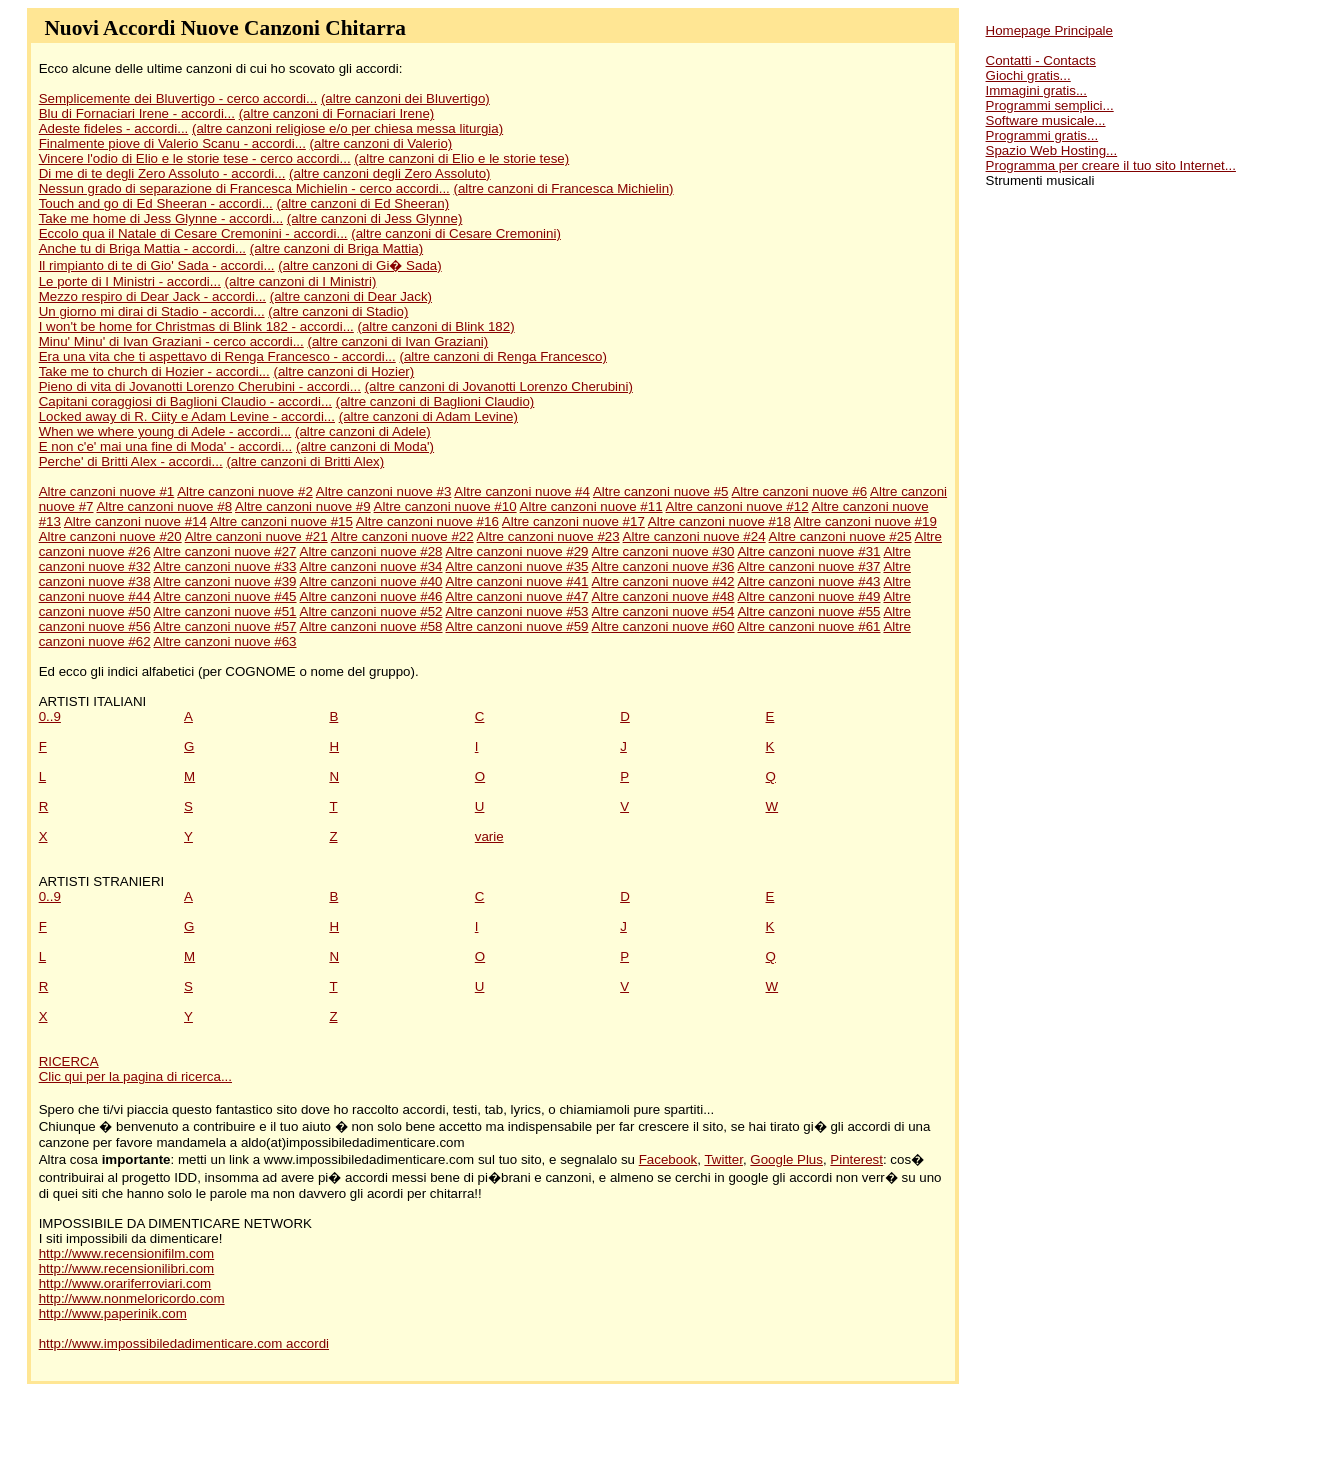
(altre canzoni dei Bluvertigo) (405, 98)
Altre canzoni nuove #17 (573, 521)
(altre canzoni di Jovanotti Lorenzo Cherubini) (499, 386)
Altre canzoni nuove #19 (865, 521)
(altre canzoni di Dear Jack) (351, 296)
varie (489, 836)
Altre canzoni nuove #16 (427, 521)
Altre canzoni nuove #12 (737, 506)
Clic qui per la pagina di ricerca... (135, 1076)
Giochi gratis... (1028, 75)
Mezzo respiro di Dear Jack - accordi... (152, 296)
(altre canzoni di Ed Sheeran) (363, 203)
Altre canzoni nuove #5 (661, 491)
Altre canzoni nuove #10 (445, 506)
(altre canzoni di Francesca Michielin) (564, 188)
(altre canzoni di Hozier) (343, 371)
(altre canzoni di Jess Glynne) (375, 218)
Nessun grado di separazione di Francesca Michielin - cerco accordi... (244, 188)
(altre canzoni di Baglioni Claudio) (435, 401)
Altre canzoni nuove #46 (371, 596)
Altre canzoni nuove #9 (303, 506)
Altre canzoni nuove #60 (662, 626)
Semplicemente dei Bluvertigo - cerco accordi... (178, 98)
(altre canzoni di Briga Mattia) (336, 248)
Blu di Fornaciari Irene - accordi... (137, 113)
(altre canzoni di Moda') (365, 446)
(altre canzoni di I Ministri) (301, 281)
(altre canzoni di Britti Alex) (305, 461)
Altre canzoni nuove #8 (164, 506)
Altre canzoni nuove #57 (225, 626)
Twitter (723, 1159)
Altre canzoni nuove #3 (384, 491)
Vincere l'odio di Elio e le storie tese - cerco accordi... (195, 158)
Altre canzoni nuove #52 (371, 611)
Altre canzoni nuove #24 (694, 536)
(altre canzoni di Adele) (363, 431)
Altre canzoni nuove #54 (662, 611)
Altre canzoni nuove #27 (225, 551)
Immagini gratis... (1036, 90)
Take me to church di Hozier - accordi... (154, 371)
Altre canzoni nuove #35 (517, 566)
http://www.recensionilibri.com (127, 1268)
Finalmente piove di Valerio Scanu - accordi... (172, 143)
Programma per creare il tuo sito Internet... (1111, 165)
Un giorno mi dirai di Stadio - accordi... (152, 311)
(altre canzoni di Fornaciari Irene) (337, 113)
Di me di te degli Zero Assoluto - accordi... (162, 173)
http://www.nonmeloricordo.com (132, 1298)
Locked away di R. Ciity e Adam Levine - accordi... (187, 416)
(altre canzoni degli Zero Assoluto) (390, 173)
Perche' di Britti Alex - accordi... (131, 461)
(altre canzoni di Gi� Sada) (359, 265)
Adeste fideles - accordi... (114, 128)
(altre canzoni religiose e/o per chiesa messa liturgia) (347, 128)
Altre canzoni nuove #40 (371, 581)
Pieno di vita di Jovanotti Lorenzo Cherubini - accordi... (200, 386)
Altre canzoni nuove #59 (517, 626)
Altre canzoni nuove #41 (517, 581)
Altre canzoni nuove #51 (225, 611)
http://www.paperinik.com (113, 1313)
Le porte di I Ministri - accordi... (130, 281)
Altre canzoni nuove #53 (517, 611)
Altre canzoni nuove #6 (799, 491)
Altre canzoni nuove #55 (808, 611)
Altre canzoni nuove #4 (522, 491)
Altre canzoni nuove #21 (256, 536)
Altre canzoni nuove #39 (225, 581)
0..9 (50, 716)
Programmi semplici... (1050, 105)
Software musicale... (1046, 120)
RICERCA (69, 1061)
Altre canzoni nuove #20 (110, 536)
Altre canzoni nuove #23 (548, 536)
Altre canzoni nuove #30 (662, 551)
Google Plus (786, 1159)
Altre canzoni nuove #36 (662, 566)
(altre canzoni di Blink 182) (436, 326)
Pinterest (856, 1159)
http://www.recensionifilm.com (127, 1253)
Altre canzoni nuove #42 (662, 581)
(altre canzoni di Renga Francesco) (502, 356)
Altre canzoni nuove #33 (225, 566)
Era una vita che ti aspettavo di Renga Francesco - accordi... (217, 356)
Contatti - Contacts (1041, 60)
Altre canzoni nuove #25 (840, 536)
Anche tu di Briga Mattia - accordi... (142, 248)
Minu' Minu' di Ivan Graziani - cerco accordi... (171, 341)
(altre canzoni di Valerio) (381, 143)
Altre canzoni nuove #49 (808, 596)
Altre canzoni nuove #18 (719, 521)
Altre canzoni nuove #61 (808, 626)
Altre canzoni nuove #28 (371, 551)
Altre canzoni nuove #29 (517, 551)
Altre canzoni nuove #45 (225, 596)
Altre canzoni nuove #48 (662, 596)
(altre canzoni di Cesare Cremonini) (456, 233)
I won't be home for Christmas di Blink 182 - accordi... (196, 326)
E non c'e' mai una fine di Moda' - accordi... (166, 446)
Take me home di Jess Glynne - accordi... (161, 218)
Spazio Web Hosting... (1052, 150)
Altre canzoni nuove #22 (402, 536)
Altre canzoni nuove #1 (107, 491)
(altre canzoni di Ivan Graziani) (397, 341)
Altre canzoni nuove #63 (225, 641)
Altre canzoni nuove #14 (135, 521)
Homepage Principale (1049, 30)
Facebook (668, 1159)
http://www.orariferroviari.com (125, 1283)
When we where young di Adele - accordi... (165, 431)
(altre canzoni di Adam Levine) (428, 416)
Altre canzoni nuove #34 (371, 566)
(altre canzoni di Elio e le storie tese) (461, 158)
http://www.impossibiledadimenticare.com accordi (184, 1343)
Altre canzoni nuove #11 (591, 506)
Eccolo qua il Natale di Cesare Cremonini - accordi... (193, 233)
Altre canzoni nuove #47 (517, 596)
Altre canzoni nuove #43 (808, 581)
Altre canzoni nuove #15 (281, 521)
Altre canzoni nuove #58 (371, 626)
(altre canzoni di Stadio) (338, 311)
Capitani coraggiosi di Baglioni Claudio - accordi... (185, 401)
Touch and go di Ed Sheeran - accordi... (156, 203)
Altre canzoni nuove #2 (245, 491)
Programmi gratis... (1042, 135)
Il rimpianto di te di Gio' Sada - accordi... (157, 265)
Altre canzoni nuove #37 (808, 566)
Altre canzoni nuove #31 (808, 551)
